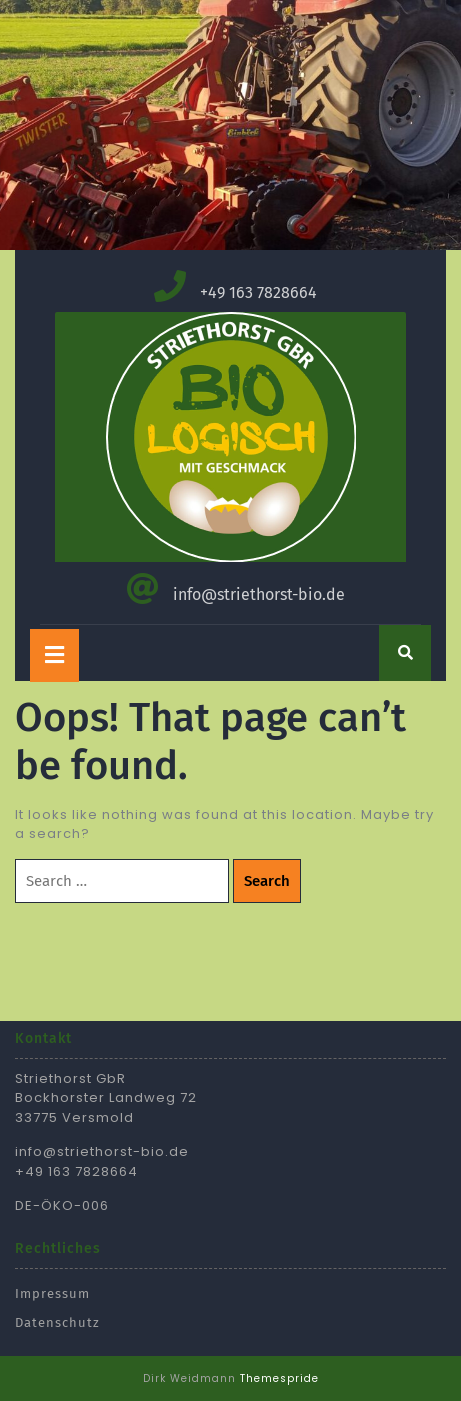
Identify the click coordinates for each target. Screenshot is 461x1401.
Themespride (279, 1378)
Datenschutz (57, 1322)
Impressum (52, 1293)
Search (267, 881)
